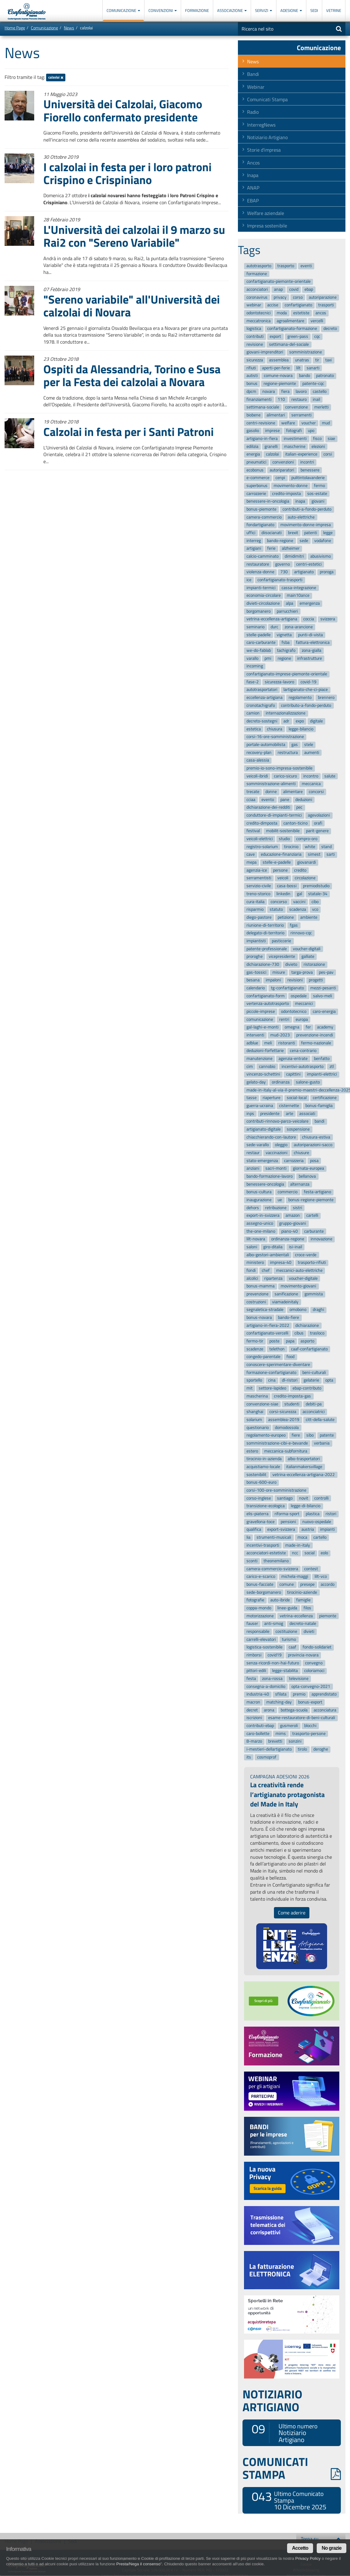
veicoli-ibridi (257, 776)
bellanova (307, 1176)
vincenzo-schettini (263, 1074)
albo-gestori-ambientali (267, 1255)
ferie (271, 549)
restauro (299, 399)
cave (250, 855)
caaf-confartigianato (309, 1349)
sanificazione (286, 1294)
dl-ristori (289, 1380)
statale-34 (317, 894)
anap (278, 289)
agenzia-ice (256, 870)
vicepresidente (282, 956)
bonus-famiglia (319, 1106)
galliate (307, 956)
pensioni (288, 1522)
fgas (294, 925)
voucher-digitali (306, 949)
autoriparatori (282, 470)
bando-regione (280, 541)
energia (253, 454)
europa (302, 1019)
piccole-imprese (260, 1011)
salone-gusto (308, 1082)
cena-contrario (303, 1051)
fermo (319, 486)
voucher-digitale (303, 1278)
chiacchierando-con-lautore (271, 1137)
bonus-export (310, 1702)
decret (252, 1710)
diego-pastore (259, 917)
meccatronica (258, 321)
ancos (320, 313)
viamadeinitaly (285, 1302)
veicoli (282, 878)
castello (319, 391)
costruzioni (256, 1302)
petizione (286, 917)
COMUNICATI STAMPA (291, 2468)
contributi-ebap (260, 1726)
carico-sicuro (285, 776)
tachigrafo (286, 650)
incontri (307, 462)
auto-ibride (280, 1600)
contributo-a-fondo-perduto (306, 705)
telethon (277, 1349)
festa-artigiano (317, 1192)
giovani (318, 501)
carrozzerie (256, 493)
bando (304, 376)
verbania (322, 1443)
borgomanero (258, 611)
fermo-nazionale (316, 1043)
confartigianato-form (265, 996)
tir (317, 360)
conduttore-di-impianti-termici (274, 815)
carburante (314, 1231)
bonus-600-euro (261, 1482)
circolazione (305, 878)
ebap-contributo (307, 1388)
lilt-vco (321, 1577)
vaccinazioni (276, 1153)
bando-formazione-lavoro (269, 1176)
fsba (286, 643)
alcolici (252, 1278)
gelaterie (311, 1380)
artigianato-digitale (263, 1129)
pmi (267, 658)
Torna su (321, 2538)
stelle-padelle (258, 635)
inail (316, 399)
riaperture (271, 1098)
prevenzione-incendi (314, 1035)
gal (299, 894)
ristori (331, 1514)
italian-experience (301, 454)
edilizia (252, 446)
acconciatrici (314, 1412)
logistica (253, 329)
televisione (298, 1678)
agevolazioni (319, 815)
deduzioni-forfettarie (265, 1051)
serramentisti (258, 878)
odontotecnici (258, 313)
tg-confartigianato (287, 988)
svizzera (327, 619)
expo (300, 721)
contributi (255, 336)
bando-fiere (288, 1317)
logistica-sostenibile (264, 1647)
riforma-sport (287, 1514)
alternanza (299, 1184)
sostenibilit (256, 1475)
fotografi (294, 431)
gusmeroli (289, 1726)
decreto (330, 329)
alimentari (276, 415)
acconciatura (325, 1710)
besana (253, 980)
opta (329, 1380)
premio (299, 1694)
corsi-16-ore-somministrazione (275, 737)
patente (327, 1435)
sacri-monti (275, 1169)
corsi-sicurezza (282, 1412)
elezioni (318, 446)
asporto (307, 1341)
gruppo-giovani (292, 1223)
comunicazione (259, 1019)
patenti (310, 533)
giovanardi (306, 862)
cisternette (289, 1106)
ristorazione (314, 964)
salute (329, 776)
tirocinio (291, 847)
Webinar (255, 86)
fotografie (255, 1600)
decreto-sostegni (261, 721)
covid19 (275, 1655)
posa (314, 1161)
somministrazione (305, 352)
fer (308, 1027)
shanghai (254, 1412)
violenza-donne (260, 572)
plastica (312, 1514)
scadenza (297, 909)
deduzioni (303, 800)
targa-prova (302, 972)
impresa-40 (280, 1263)
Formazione (197, 10)
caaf (292, 1647)
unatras (302, 360)
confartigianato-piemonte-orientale (278, 282)
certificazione (325, 1098)
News (69, 27)
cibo (315, 902)
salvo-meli (322, 996)
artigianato (304, 572)
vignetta (284, 635)
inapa (300, 501)
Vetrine (333, 10)
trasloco (317, 1333)
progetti (316, 980)
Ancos (253, 162)
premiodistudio (316, 886)
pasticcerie (281, 941)
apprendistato (324, 1694)
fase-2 (252, 682)
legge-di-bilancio (305, 1506)
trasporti (326, 305)
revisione (254, 344)
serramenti (301, 415)
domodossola (287, 1427)
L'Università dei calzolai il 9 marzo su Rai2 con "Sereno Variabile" (134, 235)
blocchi (310, 1726)
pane (284, 800)
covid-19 (308, 682)
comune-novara (278, 376)
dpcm (251, 391)
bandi (319, 1121)
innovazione (321, 1239)
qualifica (253, 1530)
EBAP (253, 200)
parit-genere (317, 831)
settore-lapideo (272, 1388)
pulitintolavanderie (308, 478)
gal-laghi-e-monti (262, 1027)
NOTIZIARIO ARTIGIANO (272, 2400)
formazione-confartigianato (271, 1372)
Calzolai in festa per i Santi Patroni (128, 432)
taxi (328, 360)
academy (325, 1027)
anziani (252, 1169)
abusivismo (320, 556)
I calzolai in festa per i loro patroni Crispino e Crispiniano (127, 173)
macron (253, 1702)
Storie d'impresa (264, 149)
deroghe (320, 1749)
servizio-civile (258, 886)
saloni (251, 1247)
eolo (324, 1553)
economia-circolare (263, 596)
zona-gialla (311, 650)
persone (280, 870)
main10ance (298, 596)
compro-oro (306, 839)
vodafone (322, 541)
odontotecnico (293, 1011)
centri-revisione (260, 423)
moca (302, 1537)
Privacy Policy (308, 2558)
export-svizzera (281, 1530)
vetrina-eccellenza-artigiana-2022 (303, 1475)
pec (299, 807)
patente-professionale (266, 949)
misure (278, 972)
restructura (288, 752)
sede (304, 541)
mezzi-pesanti (323, 988)
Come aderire (291, 1912)
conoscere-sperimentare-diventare (278, 1364)
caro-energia (324, 1011)
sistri (297, 1208)
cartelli (312, 1216)
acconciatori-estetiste (266, 1553)
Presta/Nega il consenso (138, 2564)
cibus (299, 1333)
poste (274, 1341)
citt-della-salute (320, 1420)
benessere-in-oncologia (267, 501)
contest (311, 1569)
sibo (310, 1435)
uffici (250, 533)
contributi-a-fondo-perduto (307, 509)
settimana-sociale (262, 407)
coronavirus (257, 297)
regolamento (300, 697)
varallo (252, 658)
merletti (321, 407)
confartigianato (298, 305)
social (309, 1553)
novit (303, 1498)
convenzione (296, 407)
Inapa (252, 175)
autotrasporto (258, 266)
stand (326, 847)
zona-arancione (299, 627)
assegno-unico (259, 1223)
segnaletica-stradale (264, 1310)
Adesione (291, 10)
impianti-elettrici (322, 1074)
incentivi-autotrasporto (302, 1066)
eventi (306, 266)
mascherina (257, 1396)
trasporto (285, 266)
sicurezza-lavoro (279, 682)
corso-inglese (258, 1498)
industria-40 (257, 1694)
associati (307, 1113)
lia (248, 1537)
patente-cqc (313, 383)
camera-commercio (264, 517)
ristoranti (286, 1043)
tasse (251, 1098)
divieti (309, 1631)
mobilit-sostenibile (283, 831)
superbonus (257, 486)
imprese (272, 431)
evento (267, 800)
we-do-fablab (258, 650)
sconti (251, 1561)
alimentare (293, 792)
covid (293, 289)
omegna (292, 1027)
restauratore (257, 564)
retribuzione (275, 1208)
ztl (332, 1066)
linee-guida (287, 1608)
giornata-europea (308, 1169)
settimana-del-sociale (289, 344)
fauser (252, 1624)
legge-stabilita (285, 1671)
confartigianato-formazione (292, 329)
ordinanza (281, 1082)
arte (289, 1113)
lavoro (301, 391)
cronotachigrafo (260, 705)
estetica (253, 729)
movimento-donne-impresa (305, 525)
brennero (326, 697)
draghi (318, 1310)
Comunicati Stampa (267, 99)
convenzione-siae (262, 1404)
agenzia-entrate (293, 1058)
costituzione (286, 1631)
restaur (253, 1153)
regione (284, 658)
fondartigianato (260, 525)
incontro (310, 776)
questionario (257, 1427)
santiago (285, 1498)
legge (328, 533)
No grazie (331, 2548)
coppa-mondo (258, 1608)
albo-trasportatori (304, 1459)
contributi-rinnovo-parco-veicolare (277, 1121)
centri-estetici (309, 564)
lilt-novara (255, 1239)
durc (274, 627)
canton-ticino (295, 823)
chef (266, 1270)
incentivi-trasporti (262, 1545)
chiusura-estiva (316, 1137)
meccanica (311, 784)
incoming (254, 666)
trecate (252, 792)
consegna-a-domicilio (265, 1686)
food (290, 1357)
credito (300, 870)
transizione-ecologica (265, 1506)
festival (253, 831)
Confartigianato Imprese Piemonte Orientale (27, 11)
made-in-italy (297, 1545)
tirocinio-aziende (302, 1592)
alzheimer (291, 549)
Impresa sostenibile (267, 225)
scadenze (254, 1349)
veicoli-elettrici (259, 839)
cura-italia (255, 902)
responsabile (257, 1631)
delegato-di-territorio (265, 933)
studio (284, 839)
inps (250, 1113)
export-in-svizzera (262, 1216)
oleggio (281, 1145)
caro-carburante (260, 643)
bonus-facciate (259, 1584)
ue (280, 1200)
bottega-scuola (294, 1710)
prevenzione (257, 1294)
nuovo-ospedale (316, 1522)
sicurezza (254, 360)
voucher (308, 423)
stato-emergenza (262, 1161)
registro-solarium (262, 847)
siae (331, 438)
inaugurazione (259, 1200)
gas (294, 744)
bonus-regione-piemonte (311, 1200)
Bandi (253, 74)
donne (271, 792)
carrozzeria (294, 1161)
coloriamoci (314, 1671)
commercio (287, 1192)
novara (268, 391)
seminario (255, 627)
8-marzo (254, 1741)
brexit (293, 533)
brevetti (275, 1741)
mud (326, 423)
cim (249, 1066)
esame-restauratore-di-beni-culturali (301, 1718)
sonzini (295, 1741)
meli (268, 1043)
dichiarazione (307, 1325)
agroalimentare (290, 321)
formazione (256, 274)
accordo (327, 1584)
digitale (316, 721)
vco (315, 909)
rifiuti (251, 368)
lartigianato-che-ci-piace (305, 690)
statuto (276, 909)
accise (272, 305)
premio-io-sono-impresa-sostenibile (279, 768)
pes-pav (326, 972)
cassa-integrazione (299, 588)
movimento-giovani (298, 1286)
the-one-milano (260, 1231)
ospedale (299, 996)
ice (248, 580)
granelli (271, 446)
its (248, 1757)
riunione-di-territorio (265, 925)
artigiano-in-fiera (262, 438)
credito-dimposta (261, 823)
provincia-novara (303, 1655)
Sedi (314, 10)
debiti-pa (314, 1404)
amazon (293, 1216)
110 (281, 399)
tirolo (302, 1749)
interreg (253, 541)
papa (290, 1341)
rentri (284, 1019)
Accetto (300, 2548)
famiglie (303, 1600)
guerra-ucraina (259, 1106)
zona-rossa (272, 1678)
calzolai (55, 77)
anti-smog (273, 1624)
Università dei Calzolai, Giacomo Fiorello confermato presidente (122, 110)
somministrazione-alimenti (271, 784)
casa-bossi (287, 886)
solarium (254, 1420)
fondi (251, 1270)
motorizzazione (260, 1616)
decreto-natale (303, 1624)
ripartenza (273, 1278)
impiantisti (256, 941)
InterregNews (261, 124)
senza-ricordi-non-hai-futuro (272, 1663)
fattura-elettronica (313, 643)
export (275, 336)
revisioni (295, 980)
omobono (298, 1310)
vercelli (317, 321)
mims (280, 1733)
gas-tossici (256, 972)
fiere (296, 1435)
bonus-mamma (260, 1286)
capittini (293, 1074)
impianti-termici (260, 588)
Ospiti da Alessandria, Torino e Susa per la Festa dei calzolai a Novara (132, 375)
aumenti (311, 752)
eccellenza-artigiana (264, 697)
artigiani (253, 549)
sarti (330, 855)
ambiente (308, 917)
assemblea (279, 360)
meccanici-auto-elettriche (299, 1270)
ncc (295, 1553)
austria (307, 1530)
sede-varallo (257, 1145)
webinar (253, 305)
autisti (252, 376)
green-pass (297, 336)
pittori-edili (256, 1671)
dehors (252, 1208)
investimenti (295, 438)
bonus (251, 383)
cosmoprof (266, 1757)
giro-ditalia (273, 1247)
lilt (298, 368)
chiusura (274, 729)
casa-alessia (257, 760)
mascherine (294, 446)
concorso (279, 902)
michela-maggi (294, 1577)
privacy (280, 297)
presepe (307, 1584)
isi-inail (295, 1247)
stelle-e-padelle (277, 862)
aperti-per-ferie (276, 368)
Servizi (263, 10)
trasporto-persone (309, 1733)
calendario (255, 988)
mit (249, 1388)
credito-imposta (286, 493)
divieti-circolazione (263, 603)
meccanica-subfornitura (285, 1451)
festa (251, 1678)
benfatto (322, 1058)
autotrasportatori (261, 690)
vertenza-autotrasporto (267, 1004)
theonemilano (276, 1561)
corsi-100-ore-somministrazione (276, 1490)
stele (308, 744)
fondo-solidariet (317, 1647)
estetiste (301, 313)
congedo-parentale (263, 1357)
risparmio (255, 909)
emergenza (310, 603)
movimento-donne (291, 486)
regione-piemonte (280, 383)
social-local (297, 1098)
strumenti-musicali (274, 1537)
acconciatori (257, 289)
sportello (254, 1380)
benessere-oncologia (265, 1184)
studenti (291, 1404)
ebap (308, 289)
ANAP (253, 187)
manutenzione (259, 1058)
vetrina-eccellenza (296, 1616)
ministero (255, 1263)
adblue (252, 1043)
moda (282, 313)
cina (271, 1380)
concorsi (316, 792)
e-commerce (257, 478)
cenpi (280, 478)
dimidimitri (294, 556)
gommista (313, 1294)
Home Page (15, 27)
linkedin (283, 894)
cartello (319, 1537)
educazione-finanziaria (281, 855)
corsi (327, 454)
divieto (291, 964)
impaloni (273, 980)
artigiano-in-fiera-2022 (267, 1325)
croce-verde (305, 1255)
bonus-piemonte (261, 509)
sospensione (298, 1129)
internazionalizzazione (285, 713)
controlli (321, 1498)
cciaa (250, 800)
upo (311, 431)
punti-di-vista (310, 635)
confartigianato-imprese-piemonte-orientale (286, 674)
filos (307, 1608)
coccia (308, 619)
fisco (317, 438)
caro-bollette (257, 1733)
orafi (318, 823)
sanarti (313, 368)
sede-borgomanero (263, 1592)
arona (269, 1710)
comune (286, 1584)
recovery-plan (259, 752)
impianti (327, 1530)
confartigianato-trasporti (279, 580)
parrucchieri (287, 611)
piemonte (327, 1616)
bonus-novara (259, 1317)
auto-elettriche (301, 517)
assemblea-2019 (283, 1420)
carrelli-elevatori (261, 1639)
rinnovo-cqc (301, 933)
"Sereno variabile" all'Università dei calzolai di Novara (131, 305)
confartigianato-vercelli (267, 1333)
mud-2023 (280, 1035)
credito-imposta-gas (292, 1396)
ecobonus (255, 470)
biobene (253, 415)
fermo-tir (254, 1341)
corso (298, 297)
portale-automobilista (265, 744)
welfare (288, 423)
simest (314, 855)
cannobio (267, 1066)
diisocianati (271, 533)
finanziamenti (259, 399)
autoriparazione (323, 297)
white (310, 847)
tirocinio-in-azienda (264, 1459)
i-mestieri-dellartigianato (269, 1749)
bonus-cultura (259, 1192)
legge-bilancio (301, 729)
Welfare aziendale (265, 213)
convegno (314, 1663)
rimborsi (253, 1655)
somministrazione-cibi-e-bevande (277, 1443)
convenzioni (283, 462)
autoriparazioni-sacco (313, 1145)
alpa (289, 603)
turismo (289, 1639)
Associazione (232, 10)
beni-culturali (314, 1372)
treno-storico (258, 894)
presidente (269, 1113)
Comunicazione (123, 10)
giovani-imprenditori (264, 352)
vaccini (299, 902)
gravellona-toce (260, 1522)
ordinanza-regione (287, 1239)
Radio (253, 112)
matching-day (279, 1702)
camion (253, 713)
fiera (285, 391)
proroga (327, 572)
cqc (317, 336)
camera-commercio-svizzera (272, 1569)
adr (286, 721)
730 (284, 572)
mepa (251, 862)
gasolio (252, 431)
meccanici (304, 1004)
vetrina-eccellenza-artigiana (271, 619)
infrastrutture (309, 658)
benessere (310, 470)
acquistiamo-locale (263, 1467)
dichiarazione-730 (262, 964)
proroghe (254, 956)
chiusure (301, 1153)
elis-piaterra (257, 1514)
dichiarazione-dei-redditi (268, 807)
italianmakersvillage (304, 1467)
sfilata (280, 1694)
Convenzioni (162, 10)
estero (252, 1451)
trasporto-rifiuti (312, 1263)
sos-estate (317, 493)
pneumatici (256, 462)
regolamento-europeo (266, 1435)
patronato (325, 376)
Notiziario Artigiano (267, 137)
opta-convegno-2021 (310, 1686)
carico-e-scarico (260, 1577)
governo (282, 564)
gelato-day (256, 1082)
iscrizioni (254, 1718)
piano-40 (289, 1231)
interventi (255, 1035)
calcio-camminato (262, 556)
